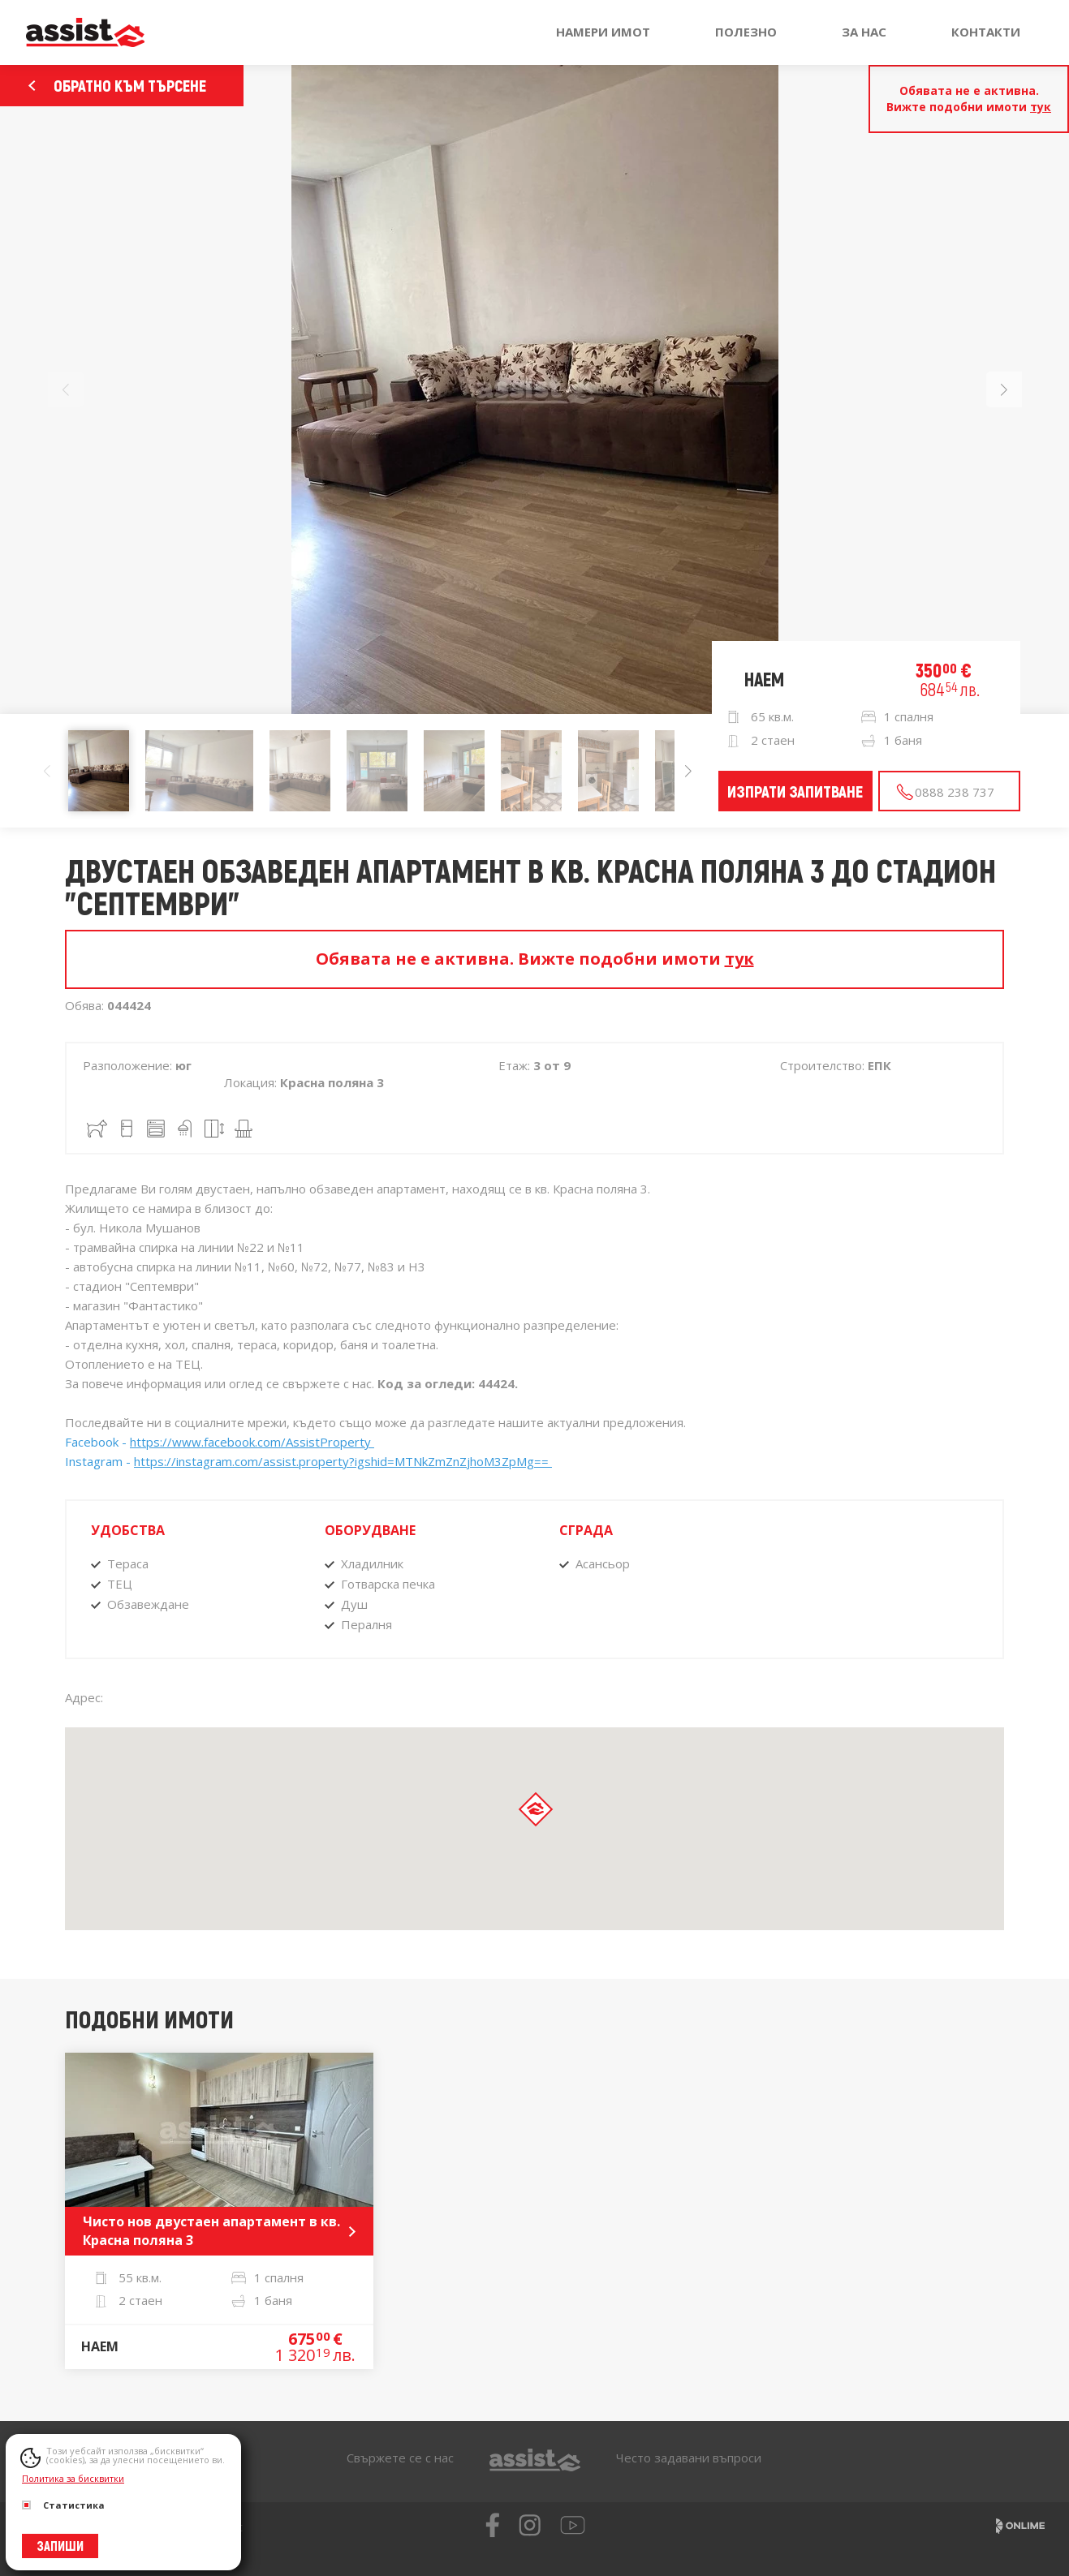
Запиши (60, 2545)
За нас (864, 32)
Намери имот (603, 32)
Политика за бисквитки (73, 2478)
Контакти (985, 32)
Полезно (746, 32)
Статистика (63, 2505)
